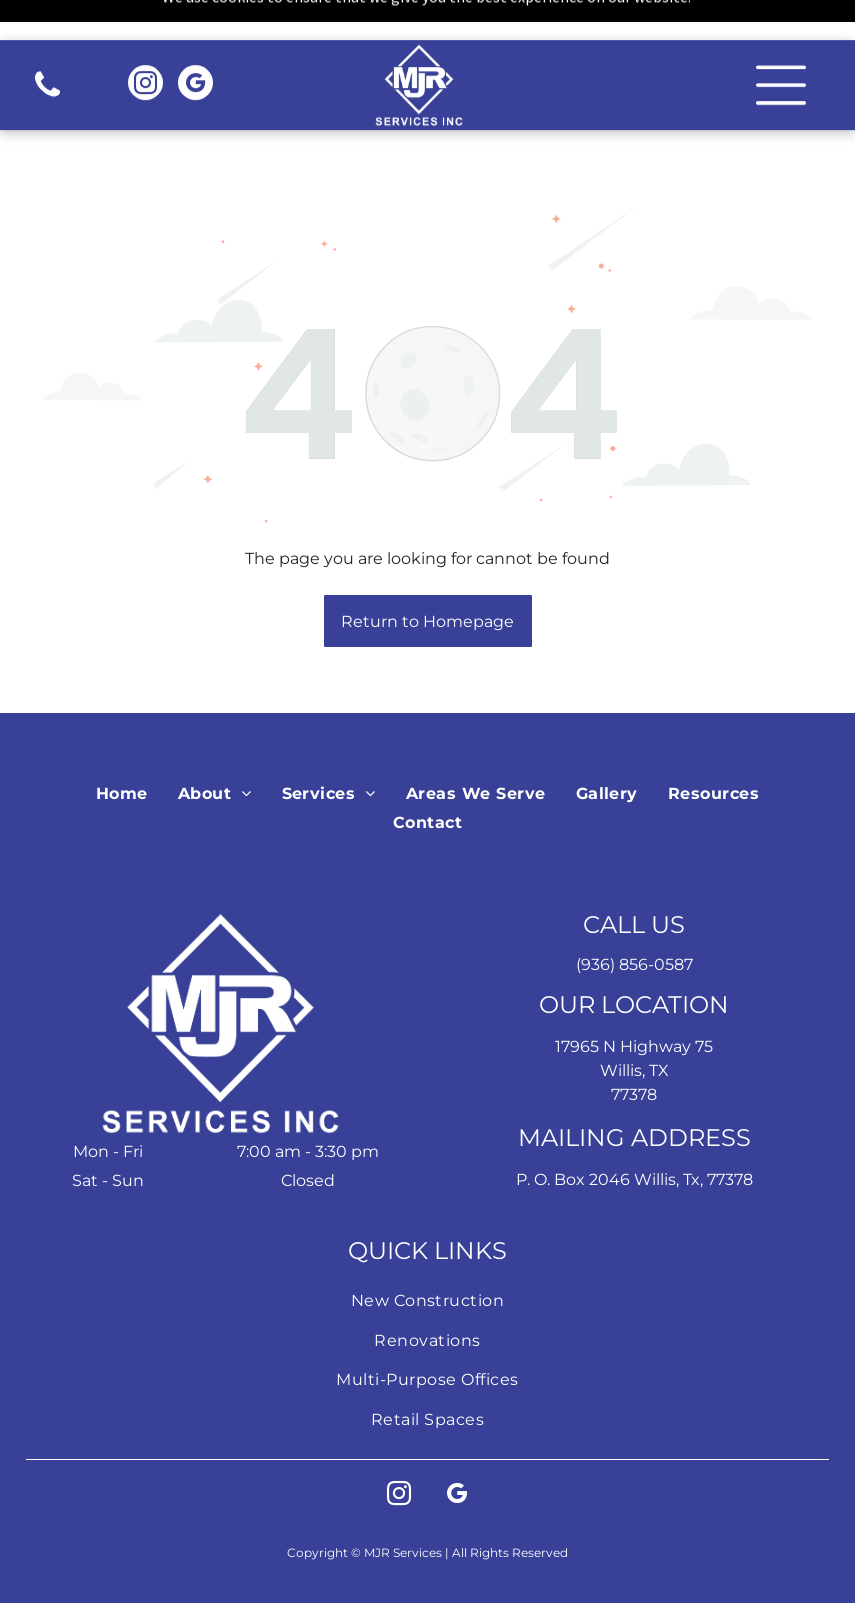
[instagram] (145, 45)
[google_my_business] (195, 45)
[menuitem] (122, 743)
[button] (781, 45)
